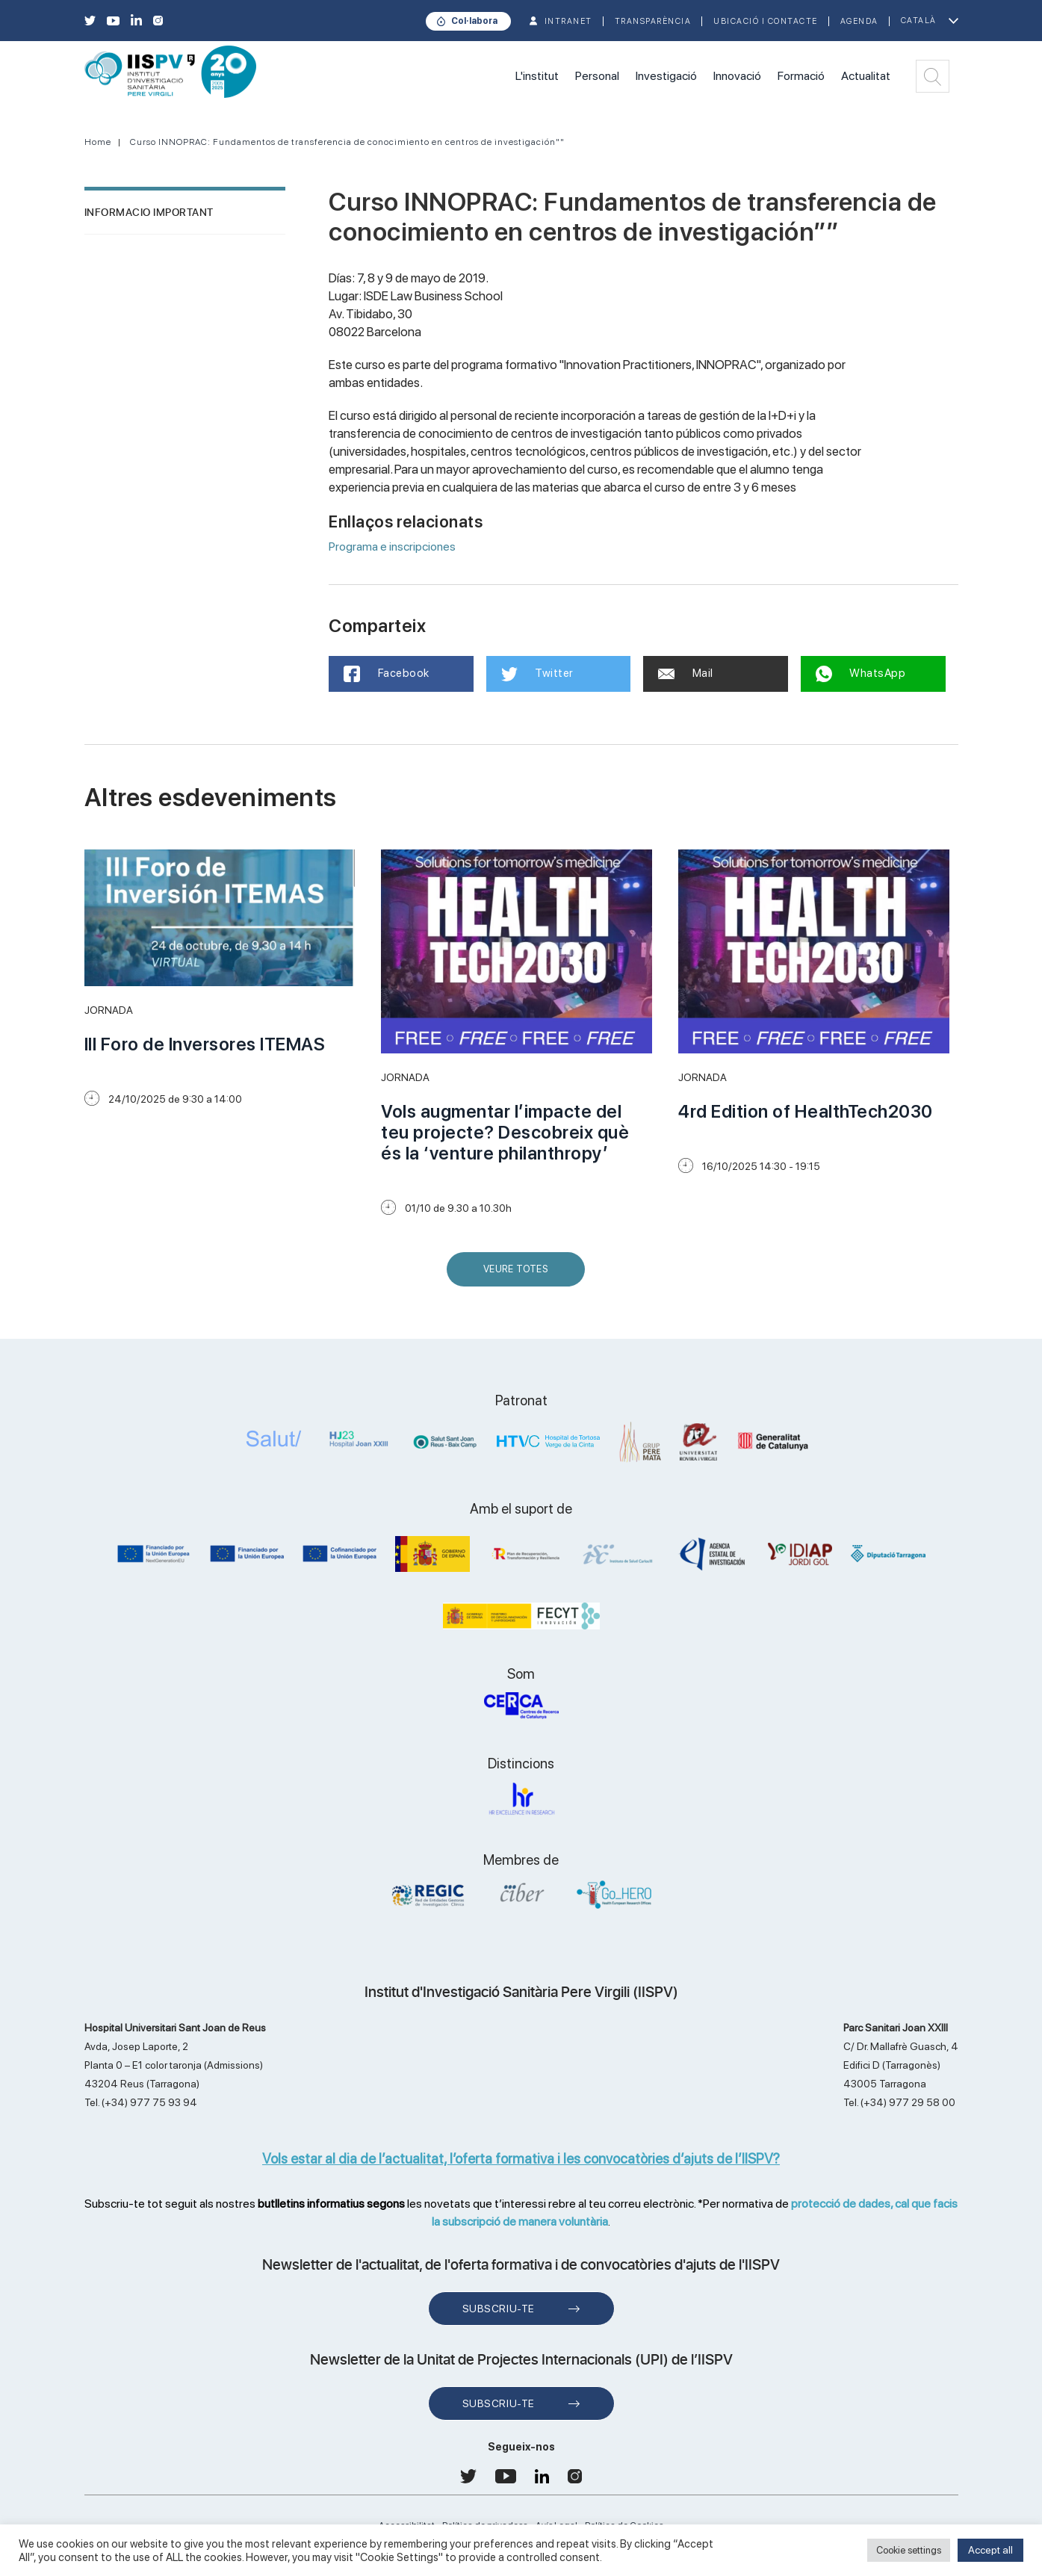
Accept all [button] (990, 2550)
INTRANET (568, 21)
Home (97, 142)
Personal (597, 76)
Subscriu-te (498, 2309)
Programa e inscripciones (392, 546)
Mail (685, 673)
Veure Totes (519, 1275)
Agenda (859, 21)
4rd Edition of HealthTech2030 (805, 1111)
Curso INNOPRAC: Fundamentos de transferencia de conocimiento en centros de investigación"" (347, 142)
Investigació (666, 76)
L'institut (537, 76)
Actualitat (865, 76)
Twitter (537, 673)
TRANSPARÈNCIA (653, 21)
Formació (801, 76)
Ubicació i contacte (765, 21)
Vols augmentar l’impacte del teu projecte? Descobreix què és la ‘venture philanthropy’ (505, 1132)
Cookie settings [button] (908, 2550)
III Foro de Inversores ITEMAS (205, 1044)
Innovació (737, 76)
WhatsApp (861, 674)
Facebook (386, 674)
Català (919, 20)
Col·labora (474, 21)
